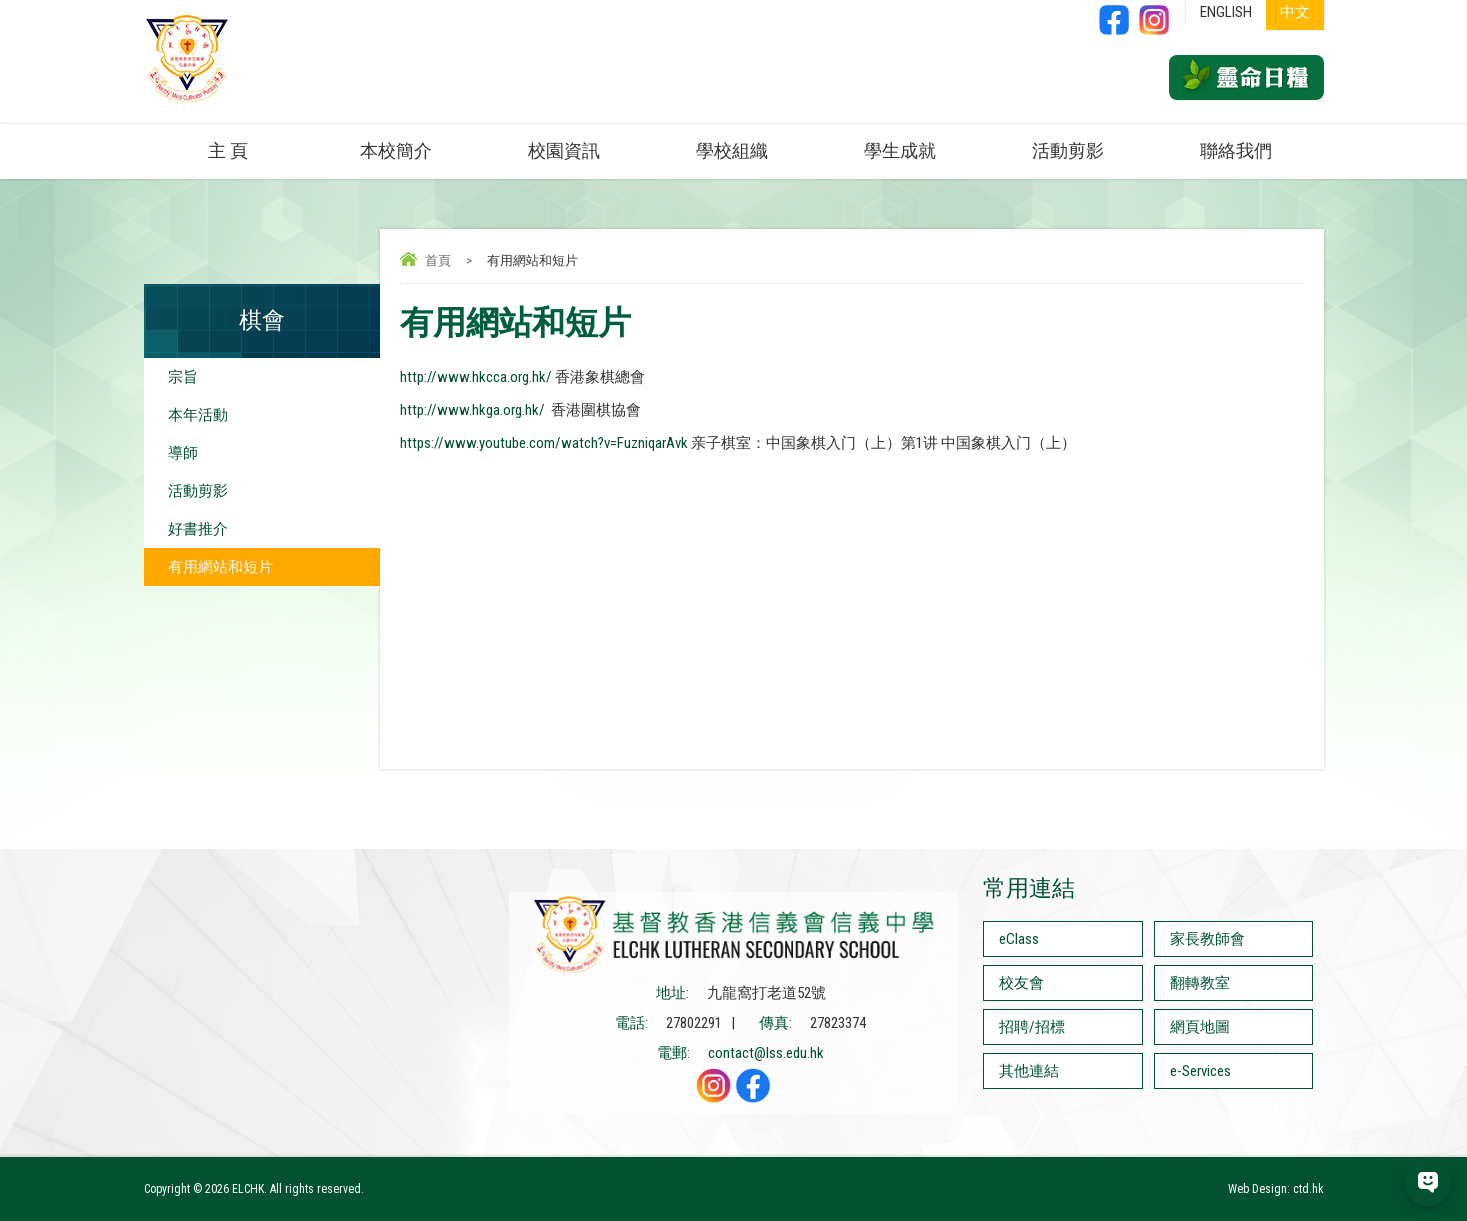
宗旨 (183, 377)
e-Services (1200, 1071)
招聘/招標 (1032, 1027)
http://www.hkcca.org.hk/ (476, 377)
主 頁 (228, 150)
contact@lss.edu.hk (766, 1053)
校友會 (1021, 983)
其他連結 (1029, 1071)
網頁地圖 (1200, 1027)
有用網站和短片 (220, 567)
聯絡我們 (1236, 150)
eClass (1019, 939)
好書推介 (198, 529)
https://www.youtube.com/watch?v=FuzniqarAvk (544, 443)
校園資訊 (564, 150)
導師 (183, 453)
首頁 (438, 260)
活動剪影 (1068, 150)
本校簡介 (396, 150)
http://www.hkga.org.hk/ (472, 410)
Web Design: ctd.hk (1276, 1189)
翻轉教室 (1200, 983)
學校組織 (732, 150)
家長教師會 (1207, 939)
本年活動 (198, 415)
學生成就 (900, 150)
